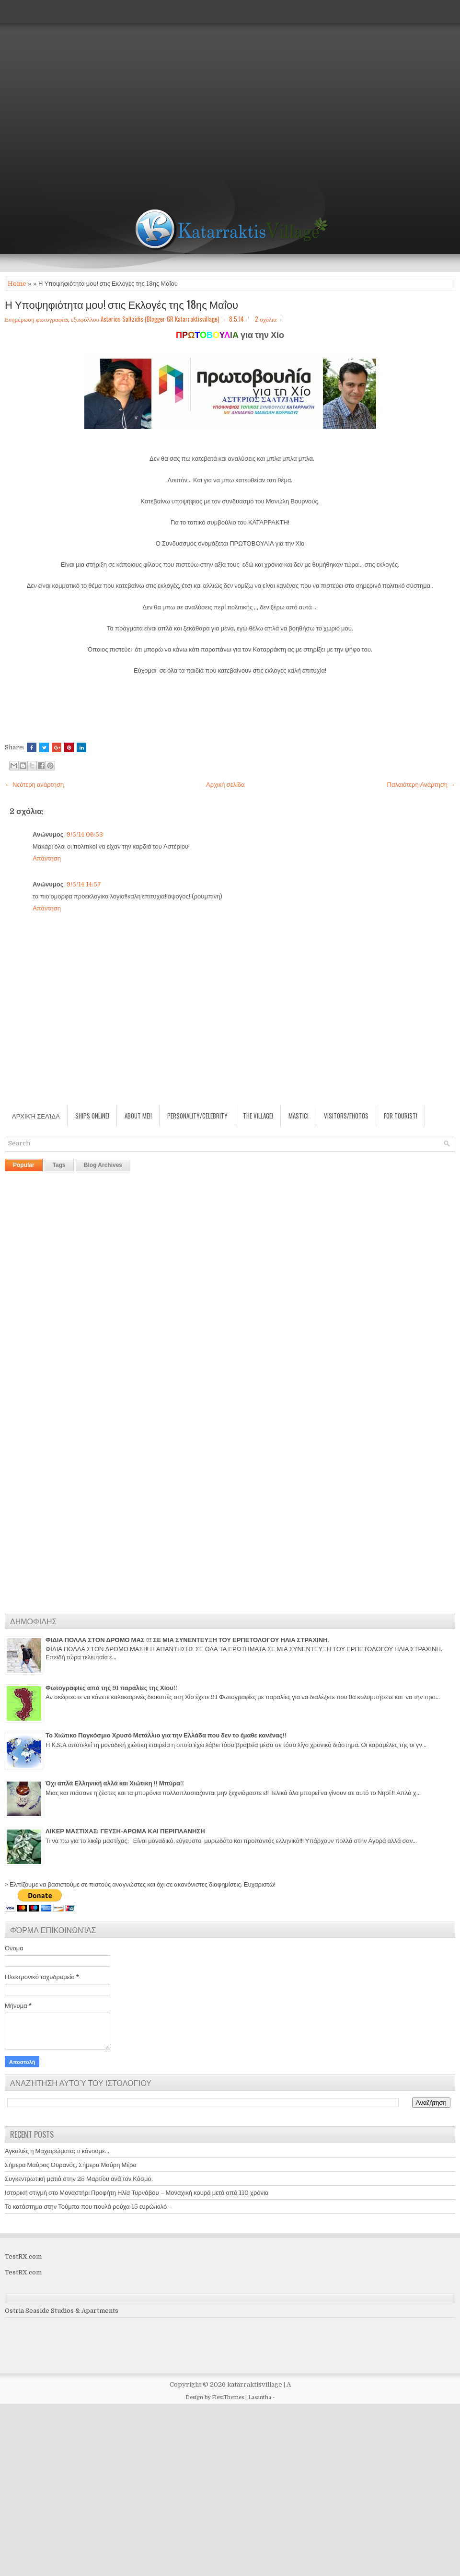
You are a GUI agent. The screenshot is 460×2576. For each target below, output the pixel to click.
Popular (23, 1165)
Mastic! (298, 1115)
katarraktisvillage (254, 2384)
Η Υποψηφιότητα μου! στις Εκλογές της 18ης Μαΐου (121, 304)
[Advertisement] (90, 90)
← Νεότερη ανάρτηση (34, 784)
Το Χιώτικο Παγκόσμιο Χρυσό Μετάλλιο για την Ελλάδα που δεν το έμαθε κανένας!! (166, 1735)
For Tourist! (400, 1115)
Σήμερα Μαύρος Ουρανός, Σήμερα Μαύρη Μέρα (71, 2164)
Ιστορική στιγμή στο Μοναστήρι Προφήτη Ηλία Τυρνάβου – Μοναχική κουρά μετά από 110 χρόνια (136, 2192)
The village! (258, 1115)
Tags (59, 1165)
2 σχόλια (265, 319)
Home (17, 283)
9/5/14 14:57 (84, 884)
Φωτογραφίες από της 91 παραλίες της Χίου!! (111, 1687)
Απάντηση (47, 858)
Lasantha (259, 2397)
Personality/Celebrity (197, 1115)
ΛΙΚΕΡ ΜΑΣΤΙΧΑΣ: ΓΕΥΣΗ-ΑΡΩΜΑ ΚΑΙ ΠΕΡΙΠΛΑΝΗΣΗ (125, 1831)
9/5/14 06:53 (85, 834)
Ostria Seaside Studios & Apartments (61, 2310)
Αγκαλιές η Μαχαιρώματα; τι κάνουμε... (57, 2151)
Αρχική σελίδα (225, 784)
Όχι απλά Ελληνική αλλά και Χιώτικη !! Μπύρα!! (115, 1783)
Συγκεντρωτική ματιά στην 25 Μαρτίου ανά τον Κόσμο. (79, 2178)
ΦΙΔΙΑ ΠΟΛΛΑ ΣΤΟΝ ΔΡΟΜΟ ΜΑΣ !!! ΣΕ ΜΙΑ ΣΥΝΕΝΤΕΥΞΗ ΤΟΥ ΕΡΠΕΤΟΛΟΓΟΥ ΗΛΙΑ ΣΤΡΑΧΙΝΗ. (187, 1640)
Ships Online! (92, 1115)
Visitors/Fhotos (346, 1115)
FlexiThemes (228, 2397)
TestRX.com (23, 2256)
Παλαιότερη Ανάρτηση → (421, 784)
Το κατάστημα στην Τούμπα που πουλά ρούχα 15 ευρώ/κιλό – (88, 2206)
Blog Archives (103, 1165)
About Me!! (138, 1115)
